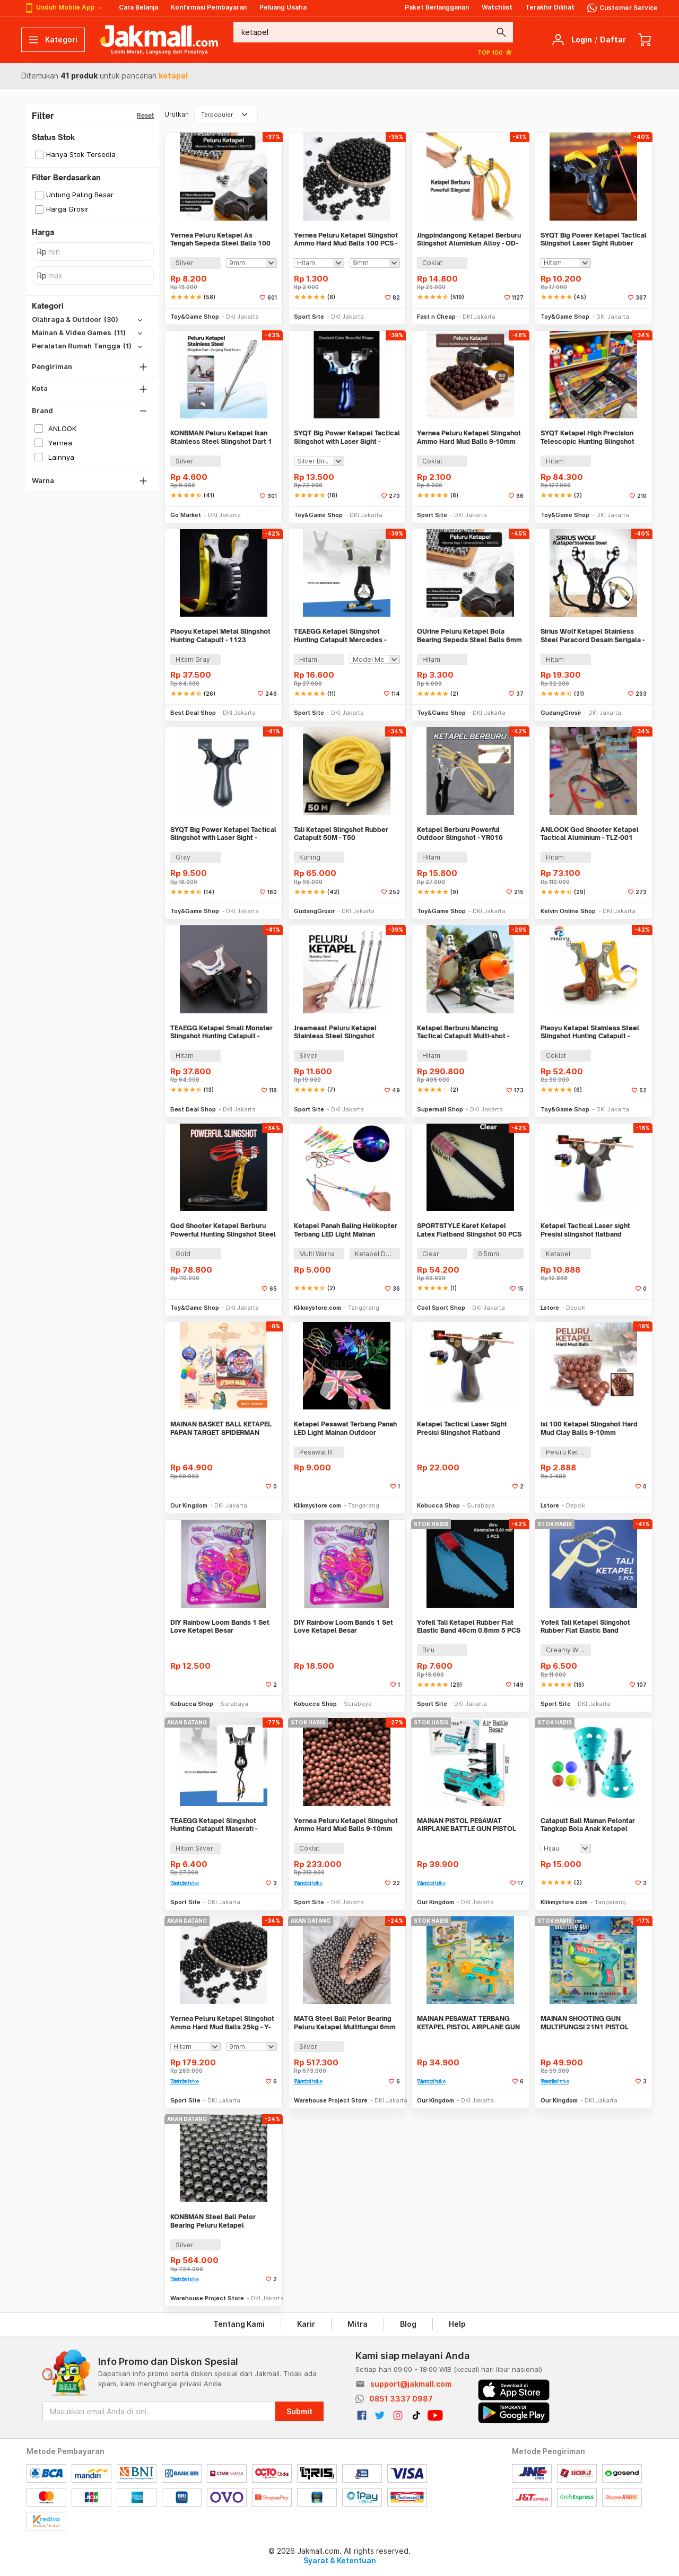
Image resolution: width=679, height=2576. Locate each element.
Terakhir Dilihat (549, 7)
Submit (299, 2411)
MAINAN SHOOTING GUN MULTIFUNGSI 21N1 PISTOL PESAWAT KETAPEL (585, 2022)
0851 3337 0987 (401, 2398)
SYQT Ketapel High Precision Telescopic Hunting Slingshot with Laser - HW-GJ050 (587, 437)
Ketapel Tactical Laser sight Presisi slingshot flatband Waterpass (585, 1230)
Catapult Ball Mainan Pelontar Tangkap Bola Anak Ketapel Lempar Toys (588, 1825)
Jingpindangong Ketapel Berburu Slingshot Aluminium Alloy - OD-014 (469, 239)
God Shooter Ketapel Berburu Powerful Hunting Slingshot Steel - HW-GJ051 (223, 1230)
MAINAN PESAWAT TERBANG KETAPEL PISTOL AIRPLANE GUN (468, 2022)
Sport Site (309, 316)
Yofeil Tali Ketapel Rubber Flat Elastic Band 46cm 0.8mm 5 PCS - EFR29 (468, 1626)
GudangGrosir (561, 712)
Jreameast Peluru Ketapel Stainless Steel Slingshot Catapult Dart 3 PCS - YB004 (339, 1032)
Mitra (357, 2323)
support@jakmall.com (410, 2383)
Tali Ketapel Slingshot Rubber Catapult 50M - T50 (341, 834)
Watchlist (497, 7)
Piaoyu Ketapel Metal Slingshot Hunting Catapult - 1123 (220, 635)
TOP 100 (495, 52)
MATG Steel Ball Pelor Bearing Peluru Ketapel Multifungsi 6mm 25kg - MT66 (345, 2022)
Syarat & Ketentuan (339, 2560)
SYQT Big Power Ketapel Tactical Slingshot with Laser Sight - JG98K (347, 437)
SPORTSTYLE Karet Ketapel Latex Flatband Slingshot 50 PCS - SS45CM (469, 1230)
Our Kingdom (188, 1505)
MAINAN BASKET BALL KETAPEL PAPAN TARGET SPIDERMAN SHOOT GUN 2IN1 (221, 1428)
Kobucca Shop (438, 1505)
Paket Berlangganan (437, 7)
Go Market (185, 515)
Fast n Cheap (436, 316)
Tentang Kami (239, 2323)
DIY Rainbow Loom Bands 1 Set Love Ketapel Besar (219, 1626)
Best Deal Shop (193, 712)
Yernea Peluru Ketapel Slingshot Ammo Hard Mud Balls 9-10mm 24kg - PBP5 (346, 1825)
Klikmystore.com (317, 1307)
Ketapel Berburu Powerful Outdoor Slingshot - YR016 (460, 834)
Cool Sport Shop (441, 1307)
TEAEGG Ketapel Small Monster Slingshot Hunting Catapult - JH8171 (221, 1032)
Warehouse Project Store (331, 2100)
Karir (306, 2323)
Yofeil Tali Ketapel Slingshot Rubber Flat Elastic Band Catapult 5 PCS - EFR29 (585, 1626)
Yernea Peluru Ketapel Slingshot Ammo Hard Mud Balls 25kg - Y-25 (222, 2022)
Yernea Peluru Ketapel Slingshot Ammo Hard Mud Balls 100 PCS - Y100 (346, 239)
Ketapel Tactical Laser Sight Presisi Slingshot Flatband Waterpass (462, 1428)
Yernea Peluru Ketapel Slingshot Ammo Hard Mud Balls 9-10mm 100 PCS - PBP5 (469, 437)
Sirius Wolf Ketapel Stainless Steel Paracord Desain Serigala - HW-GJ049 (593, 635)
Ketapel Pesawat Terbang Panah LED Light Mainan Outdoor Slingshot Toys (345, 1428)
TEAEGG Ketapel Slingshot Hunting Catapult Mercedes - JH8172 (340, 635)
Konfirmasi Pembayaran (209, 7)
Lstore (550, 1307)
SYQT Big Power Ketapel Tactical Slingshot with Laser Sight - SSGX (223, 834)
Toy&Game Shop (194, 316)
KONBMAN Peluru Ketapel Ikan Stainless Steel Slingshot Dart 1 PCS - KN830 (221, 437)
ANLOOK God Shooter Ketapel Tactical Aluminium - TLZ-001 (590, 834)
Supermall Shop (440, 1109)
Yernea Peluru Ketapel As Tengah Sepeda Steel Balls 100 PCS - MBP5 (220, 239)
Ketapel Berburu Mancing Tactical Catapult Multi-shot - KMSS (463, 1032)
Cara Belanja (138, 7)
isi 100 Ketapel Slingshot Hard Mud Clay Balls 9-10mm (589, 1428)
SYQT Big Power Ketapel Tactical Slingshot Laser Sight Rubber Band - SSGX (594, 239)
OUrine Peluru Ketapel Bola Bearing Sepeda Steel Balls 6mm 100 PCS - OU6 (469, 635)
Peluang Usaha (283, 7)
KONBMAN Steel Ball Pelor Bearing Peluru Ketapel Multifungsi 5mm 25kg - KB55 (216, 2221)
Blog (408, 2323)
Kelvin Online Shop (568, 911)
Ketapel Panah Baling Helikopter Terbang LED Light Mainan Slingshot (345, 1230)
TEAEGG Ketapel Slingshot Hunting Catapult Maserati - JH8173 (213, 1825)
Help (457, 2323)
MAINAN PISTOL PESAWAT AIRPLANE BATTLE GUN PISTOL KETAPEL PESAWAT (466, 1825)
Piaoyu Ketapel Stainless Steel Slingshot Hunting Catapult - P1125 (590, 1032)
